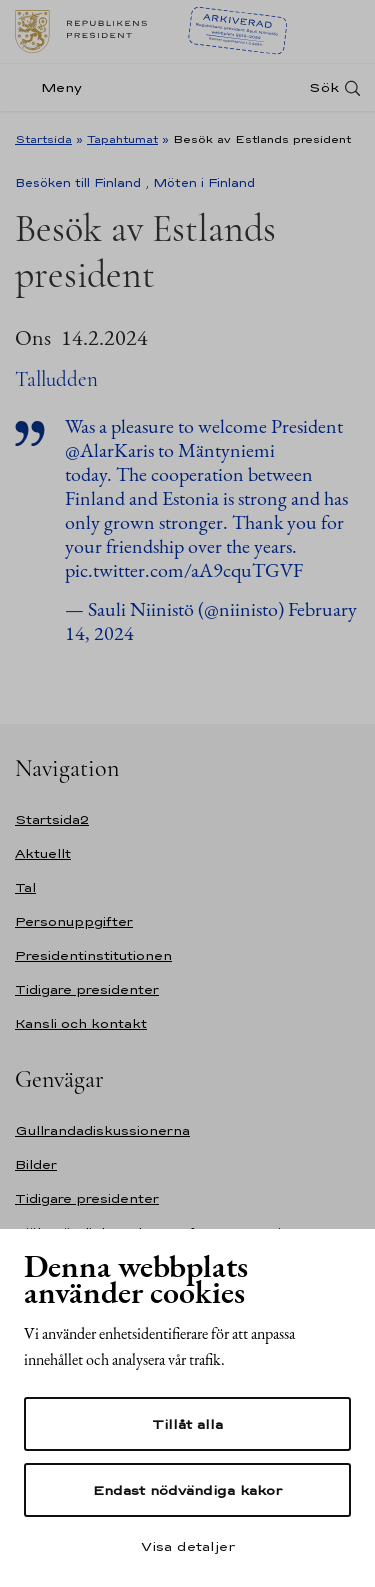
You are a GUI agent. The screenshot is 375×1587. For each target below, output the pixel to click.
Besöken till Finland (78, 183)
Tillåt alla (187, 1424)
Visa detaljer (188, 1546)
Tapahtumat (122, 139)
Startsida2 (52, 819)
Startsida (43, 139)
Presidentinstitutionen (93, 955)
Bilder (36, 1164)
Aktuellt (43, 853)
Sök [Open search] (324, 87)
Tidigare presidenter (87, 989)
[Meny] (54, 87)
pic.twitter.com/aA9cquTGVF (184, 570)
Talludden (56, 379)
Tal (25, 887)
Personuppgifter (74, 921)
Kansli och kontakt (81, 1023)
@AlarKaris (109, 450)
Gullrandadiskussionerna (102, 1130)
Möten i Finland (204, 183)
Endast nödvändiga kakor (187, 1490)
